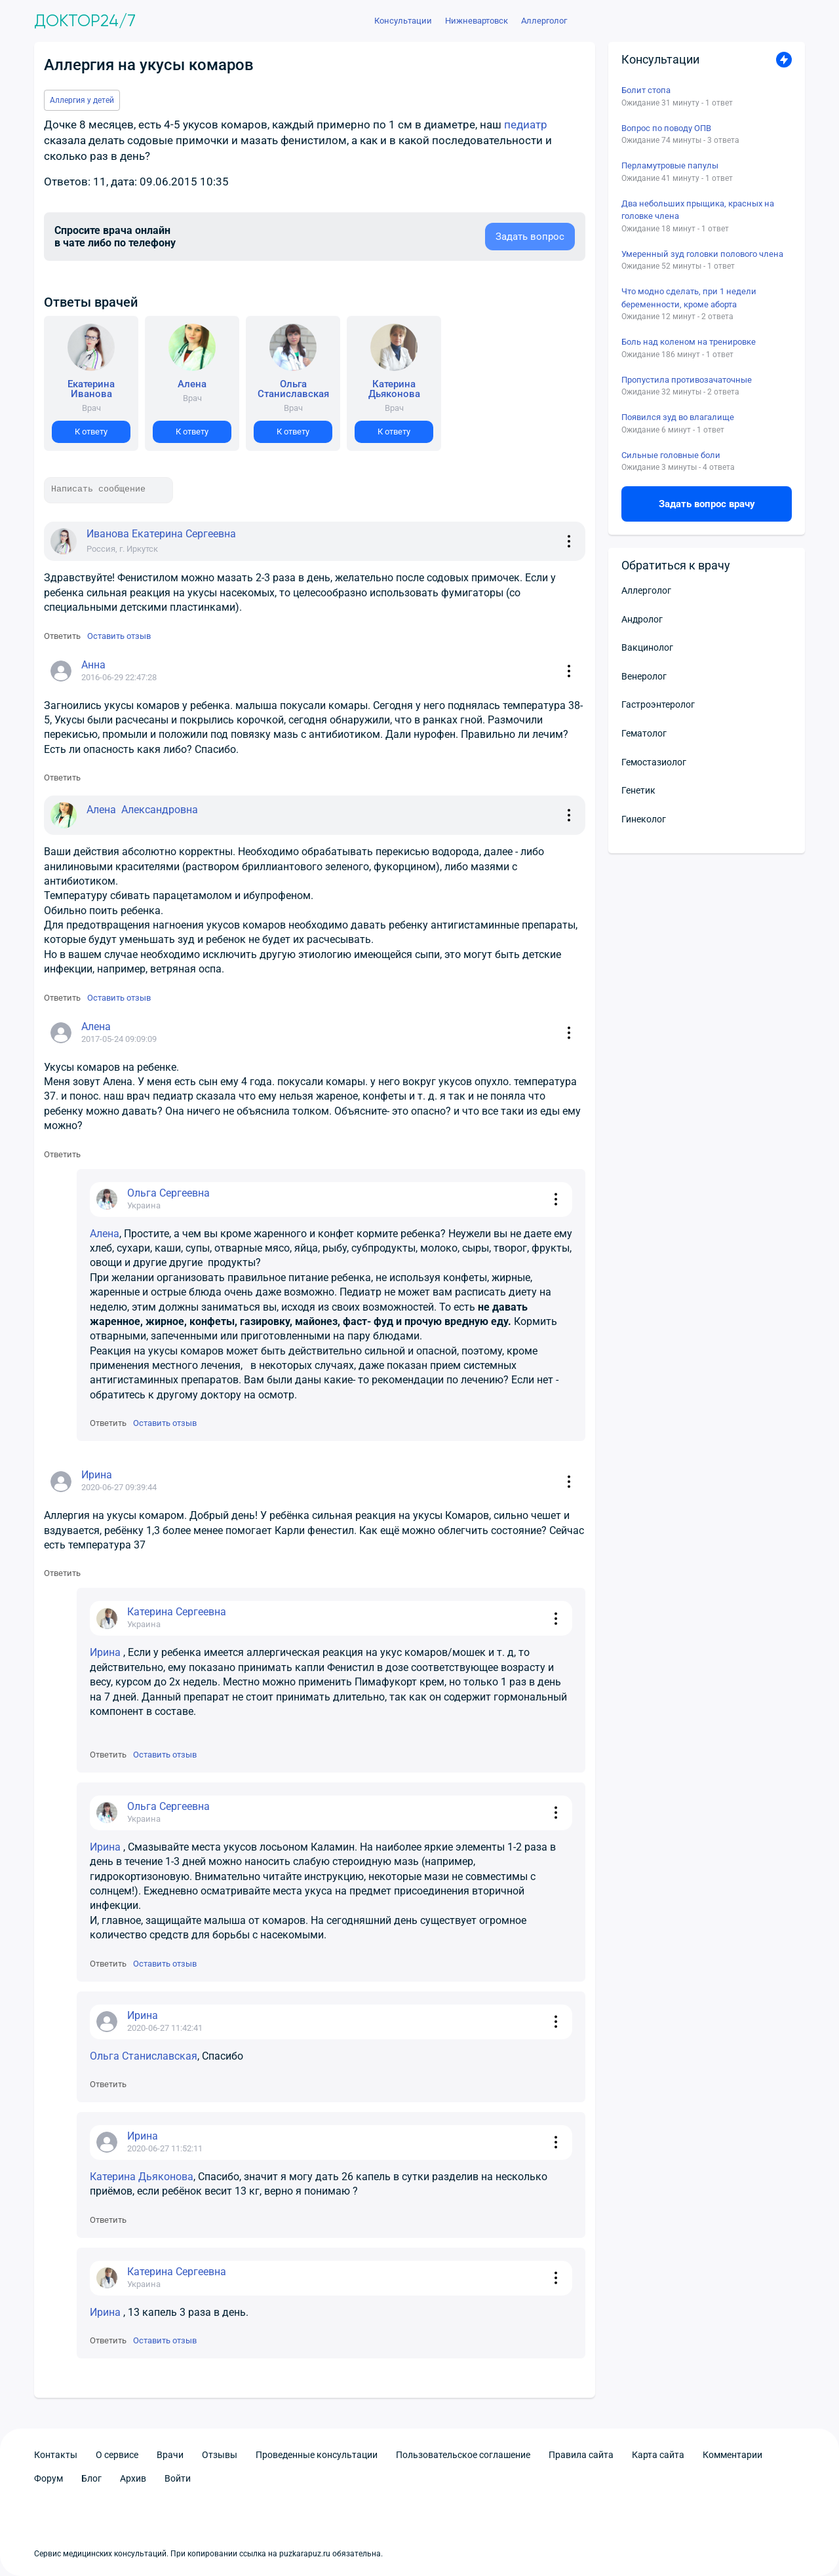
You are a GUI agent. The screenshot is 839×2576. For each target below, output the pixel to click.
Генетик (638, 790)
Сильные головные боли (670, 455)
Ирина (106, 1652)
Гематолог (644, 733)
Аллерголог (646, 590)
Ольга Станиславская (143, 2056)
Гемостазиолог (653, 762)
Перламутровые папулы (669, 165)
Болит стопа (646, 90)
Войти (178, 2478)
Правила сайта (581, 2455)
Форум (48, 2478)
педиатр (525, 124)
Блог (91, 2478)
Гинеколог (643, 819)
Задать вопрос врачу (707, 504)
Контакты (55, 2455)
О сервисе (117, 2455)
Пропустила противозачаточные (686, 380)
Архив (133, 2478)
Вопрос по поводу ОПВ (666, 128)
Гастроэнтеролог (658, 704)
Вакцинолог (647, 647)
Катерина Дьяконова (141, 2176)
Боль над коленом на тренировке (688, 342)
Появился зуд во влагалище (677, 417)
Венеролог (644, 676)
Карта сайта (658, 2455)
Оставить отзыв (119, 636)
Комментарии (732, 2455)
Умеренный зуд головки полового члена (702, 254)
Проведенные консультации (317, 2455)
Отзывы (219, 2455)
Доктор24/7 (85, 21)
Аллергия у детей (82, 100)
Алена (104, 1233)
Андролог (642, 619)
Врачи (170, 2455)
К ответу (91, 431)
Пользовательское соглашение (463, 2455)
